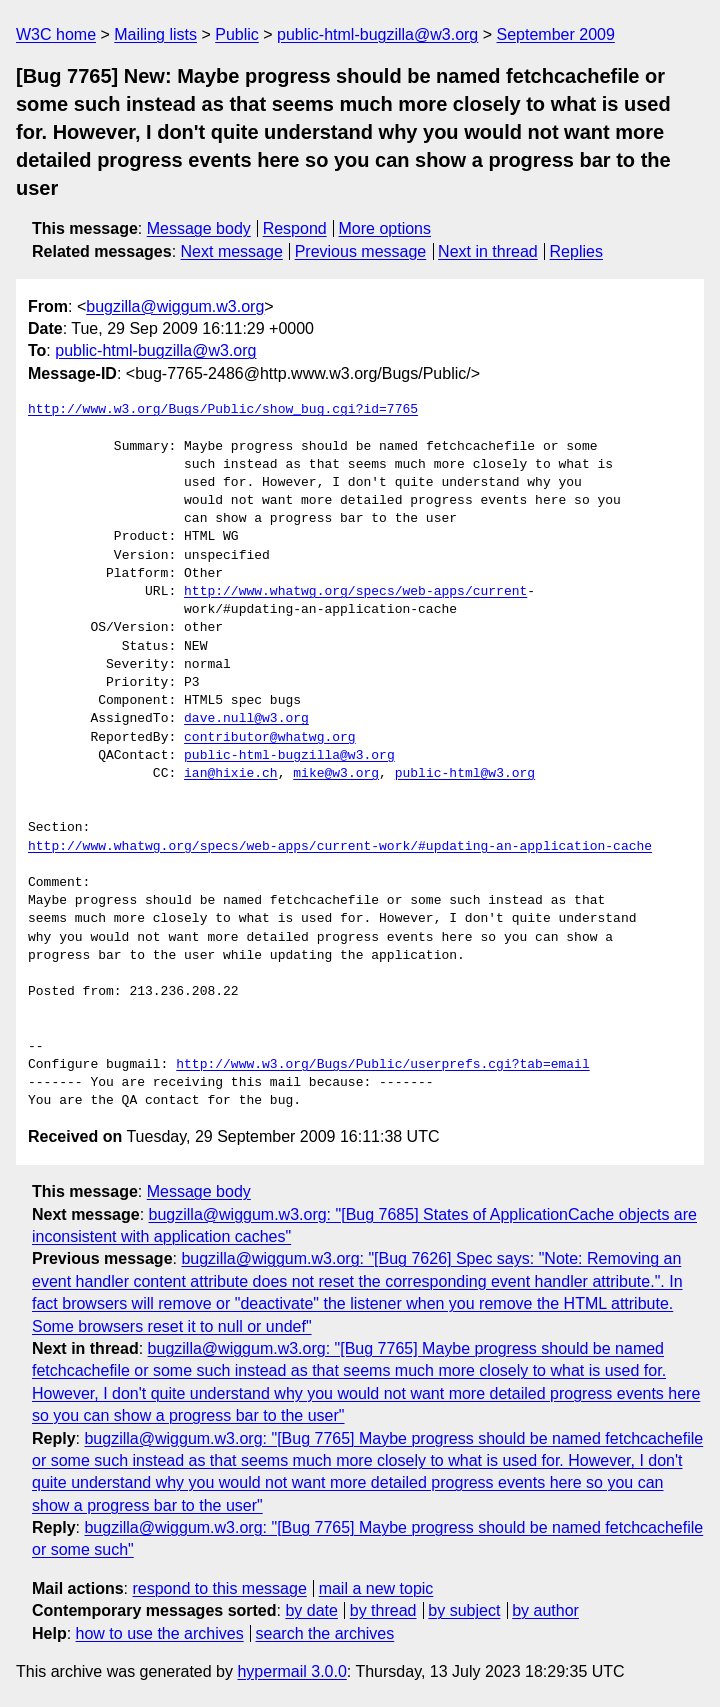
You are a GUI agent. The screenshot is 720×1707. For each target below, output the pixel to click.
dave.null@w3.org (246, 719)
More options (385, 228)
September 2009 (556, 34)
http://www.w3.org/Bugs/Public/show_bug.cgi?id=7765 (223, 410)
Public (237, 34)
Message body (199, 228)
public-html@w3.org (465, 774)
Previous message (361, 251)
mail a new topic (376, 1588)
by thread (383, 1610)
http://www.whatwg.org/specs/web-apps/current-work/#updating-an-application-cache (340, 847)
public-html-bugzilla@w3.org (377, 34)
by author (545, 1610)
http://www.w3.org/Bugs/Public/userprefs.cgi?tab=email (382, 1065)
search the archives (325, 1633)
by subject (464, 1610)
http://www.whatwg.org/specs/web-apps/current (355, 592)
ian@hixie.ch (231, 774)
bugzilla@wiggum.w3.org (175, 306)
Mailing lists (155, 34)
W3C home (56, 34)
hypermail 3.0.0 (291, 1671)
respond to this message (219, 1588)
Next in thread (488, 251)
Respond (295, 228)
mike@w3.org (336, 774)
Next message (232, 251)
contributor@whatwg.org (270, 738)
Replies (576, 251)
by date (311, 1610)
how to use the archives (160, 1633)
